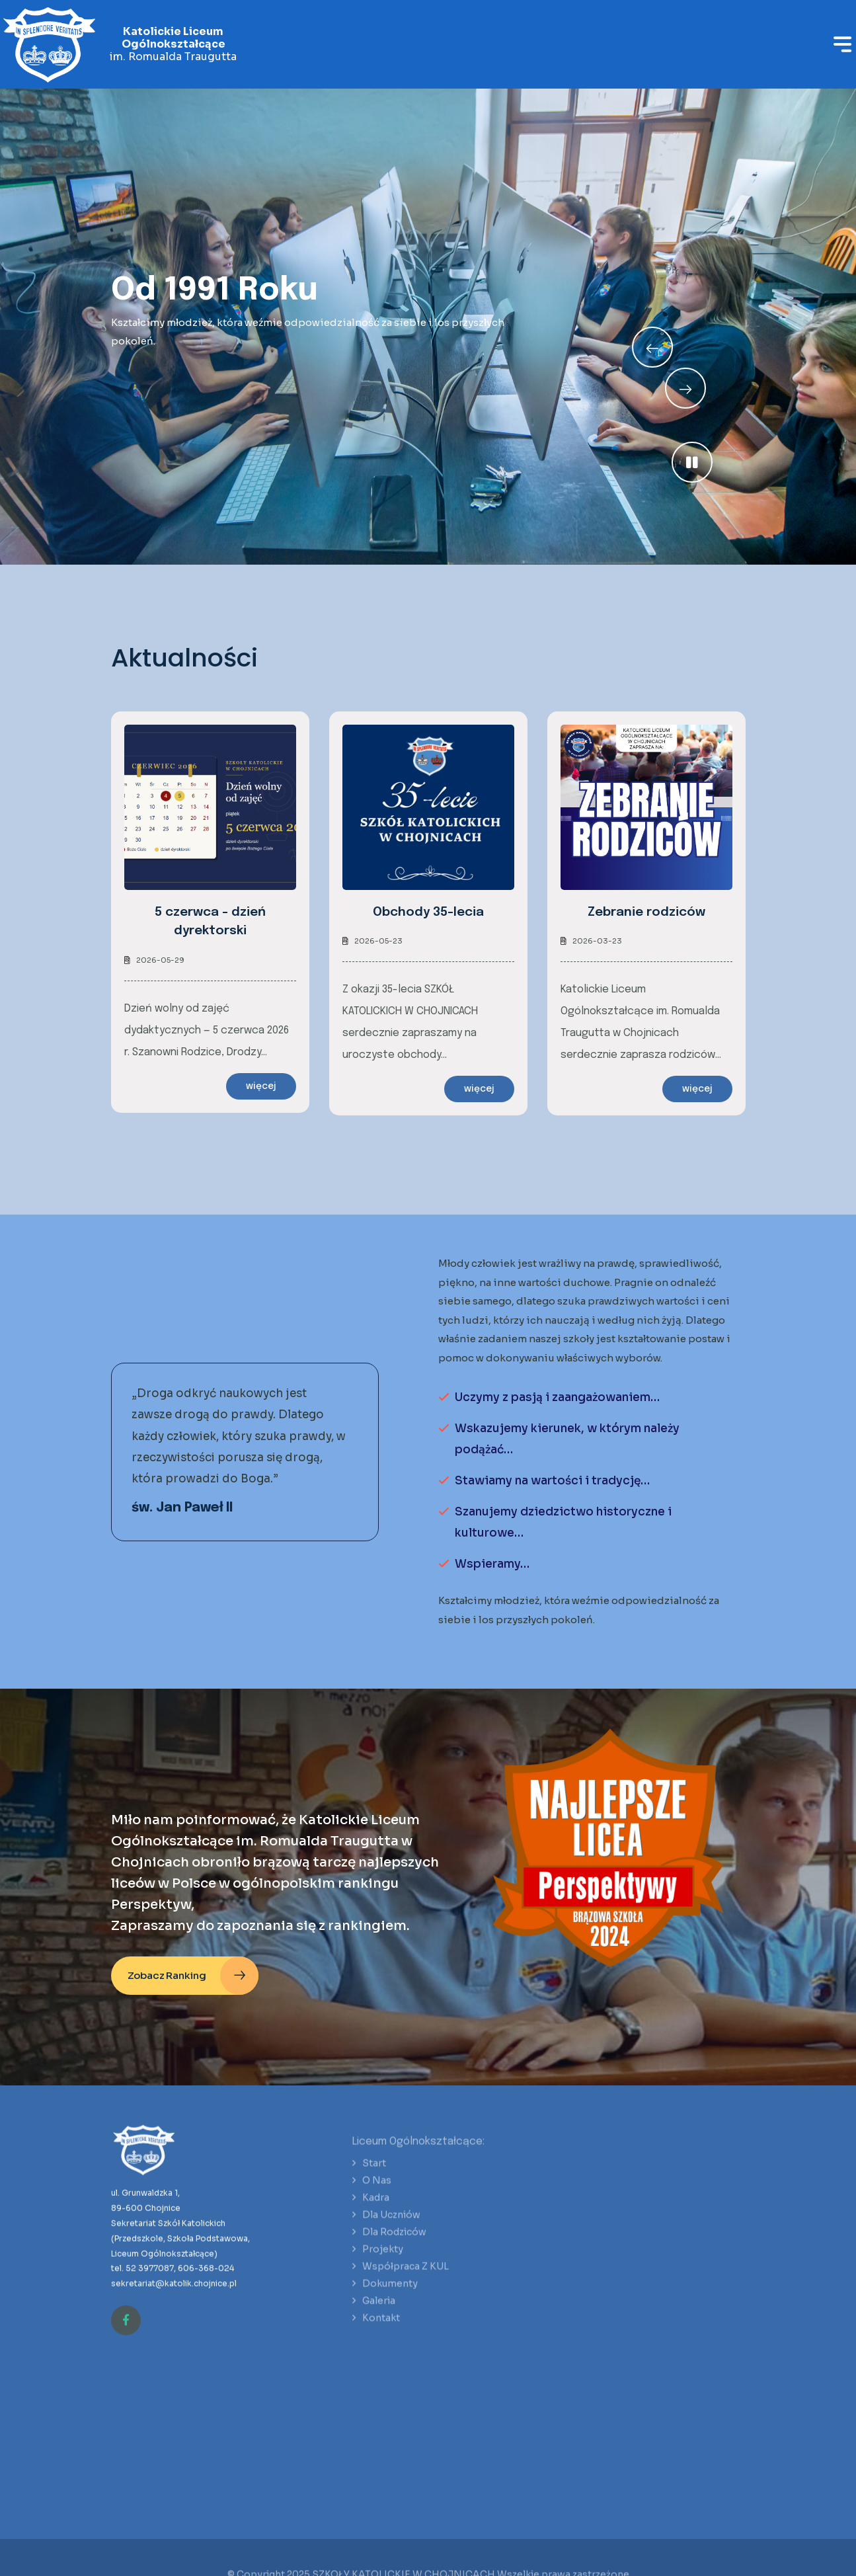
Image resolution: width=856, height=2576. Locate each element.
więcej (261, 1086)
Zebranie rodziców (646, 912)
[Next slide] (652, 347)
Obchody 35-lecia (428, 912)
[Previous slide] (685, 388)
